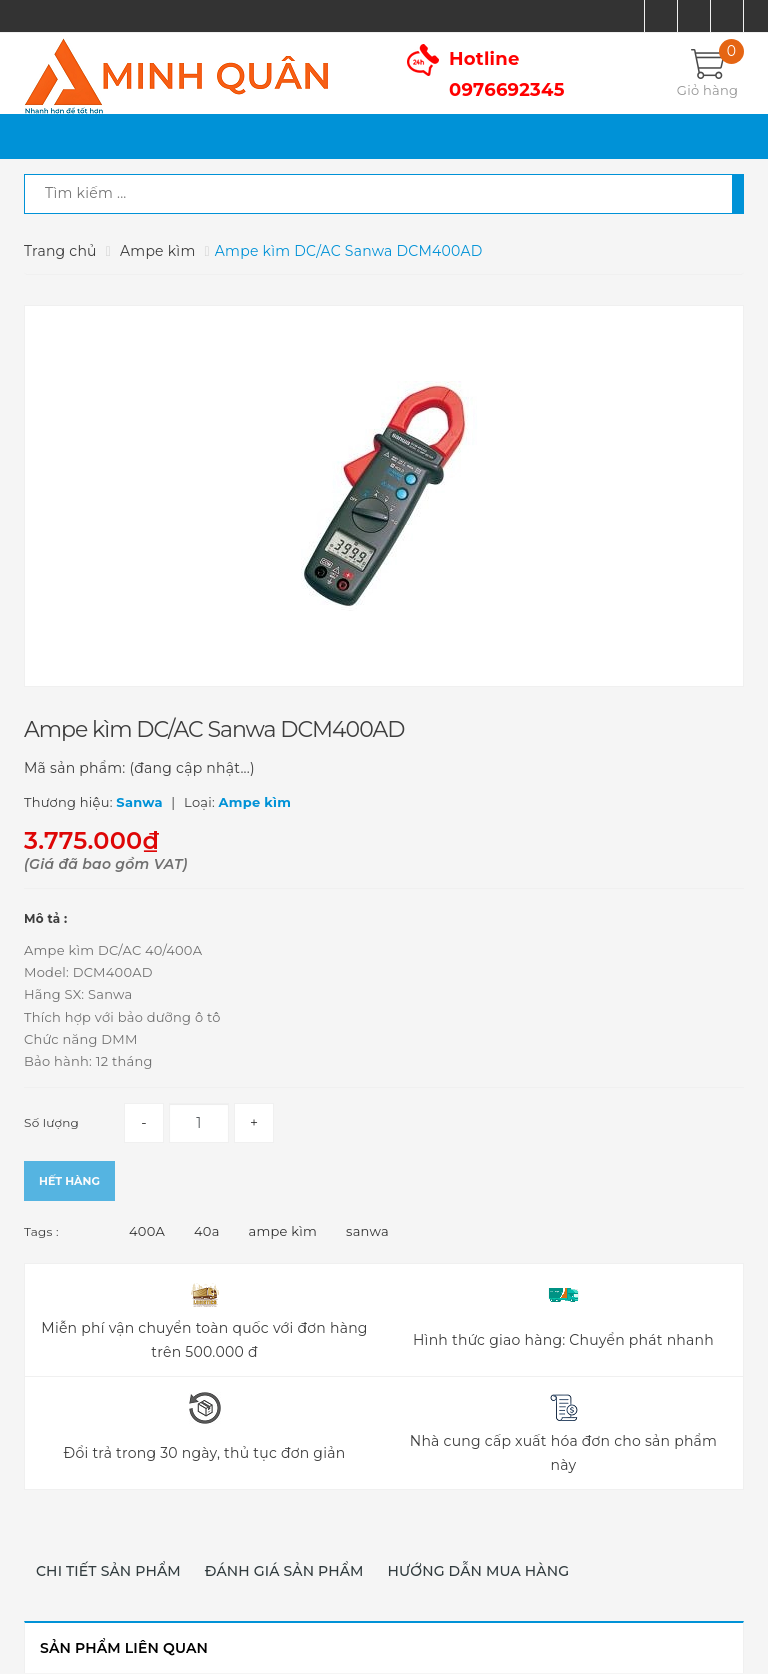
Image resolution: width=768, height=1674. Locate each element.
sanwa (367, 1231)
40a (207, 1231)
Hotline (507, 74)
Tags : (41, 1231)
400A (147, 1231)
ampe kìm (283, 1231)
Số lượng (51, 1122)
